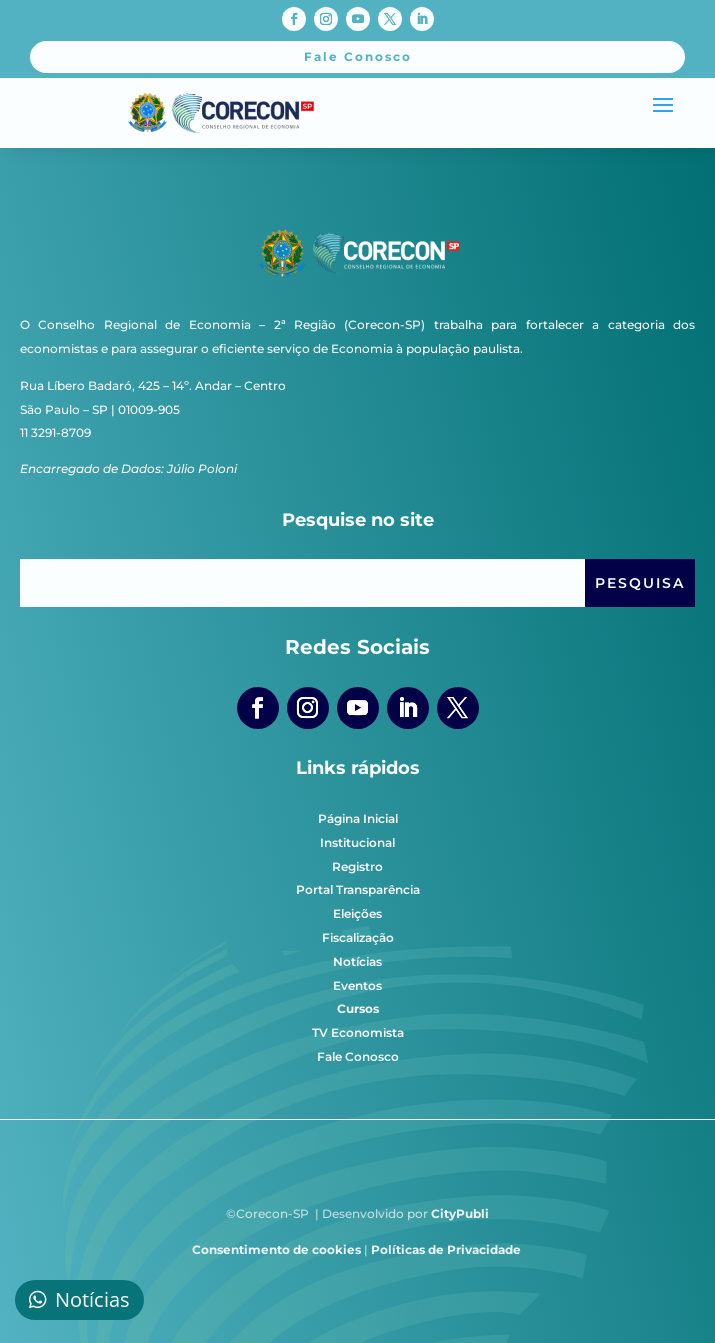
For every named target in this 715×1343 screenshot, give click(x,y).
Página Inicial (358, 818)
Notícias (357, 961)
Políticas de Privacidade (446, 1249)
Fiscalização (358, 937)
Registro (357, 866)
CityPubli (460, 1213)
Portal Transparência (358, 889)
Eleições (357, 913)
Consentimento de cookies (276, 1249)
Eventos (357, 985)
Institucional (357, 842)
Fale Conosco (358, 1056)
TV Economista (358, 1032)
